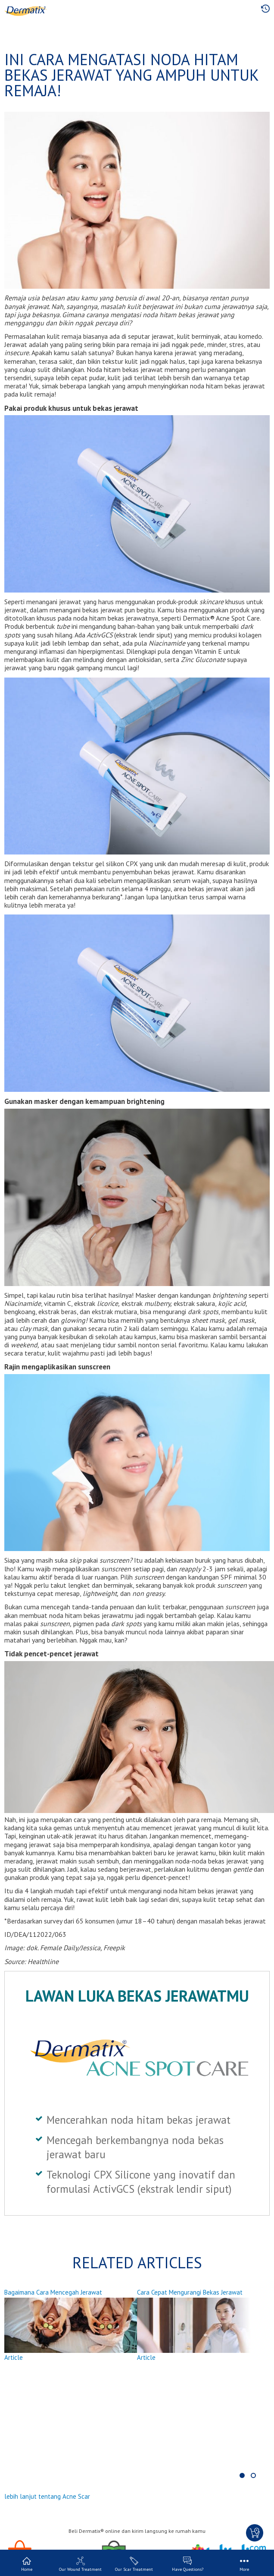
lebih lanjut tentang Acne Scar (47, 2496)
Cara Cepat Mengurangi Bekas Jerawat (190, 2292)
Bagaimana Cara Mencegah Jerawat (53, 2292)
